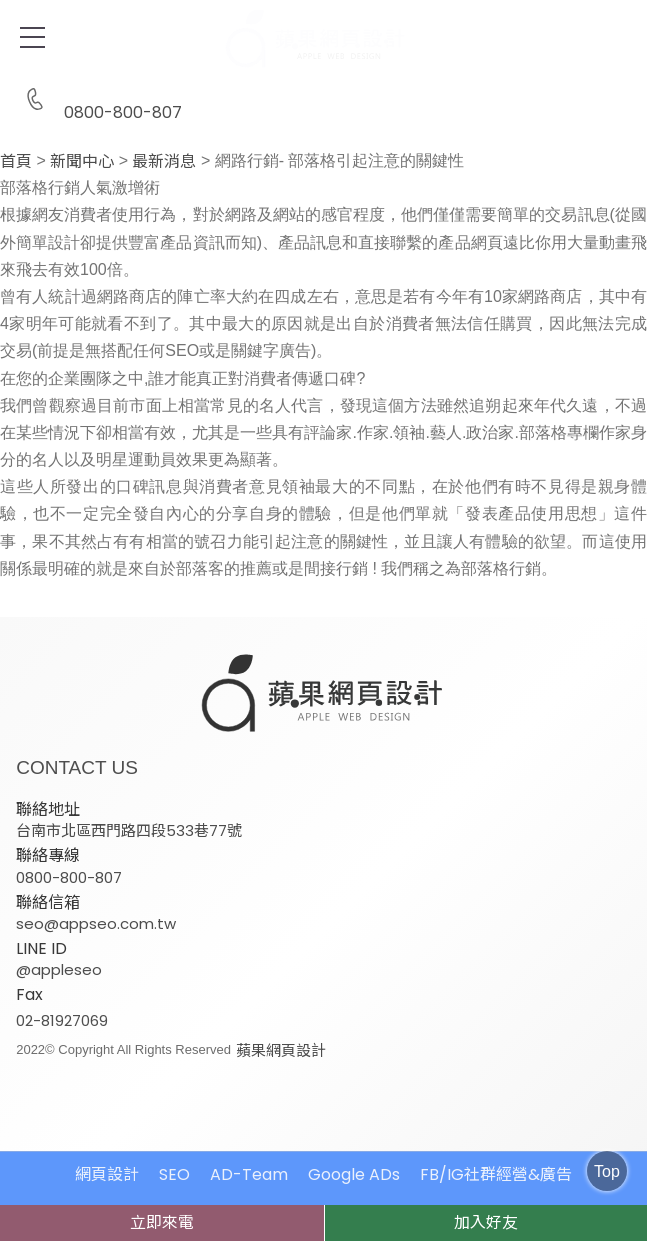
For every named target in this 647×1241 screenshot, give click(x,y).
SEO (174, 1173)
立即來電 (162, 1222)
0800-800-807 (99, 100)
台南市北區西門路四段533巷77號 (129, 830)
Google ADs (354, 1173)
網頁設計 (107, 1173)
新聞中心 (82, 162)
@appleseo (59, 968)
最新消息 (164, 162)
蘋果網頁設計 (281, 1049)
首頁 (16, 162)
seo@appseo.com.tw (96, 922)
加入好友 (486, 1222)
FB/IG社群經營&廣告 (496, 1173)
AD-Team (249, 1173)
